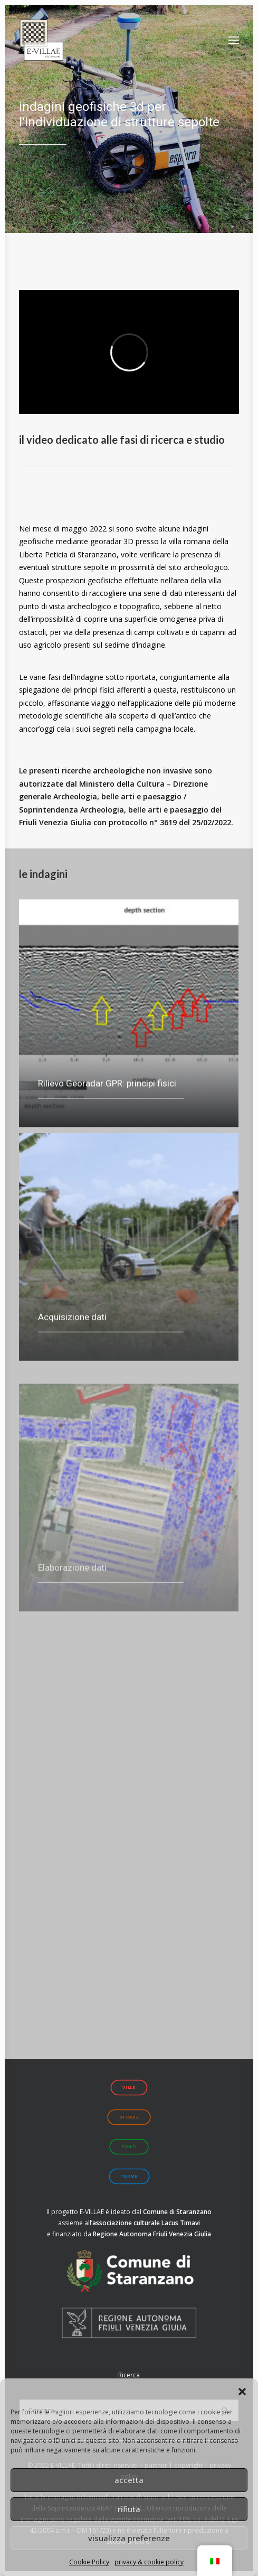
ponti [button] (129, 2146)
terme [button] (129, 2176)
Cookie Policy (89, 2562)
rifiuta (129, 2509)
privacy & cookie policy (149, 2562)
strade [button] (129, 2117)
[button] (242, 2391)
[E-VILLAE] (41, 40)
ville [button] (129, 2087)
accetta (129, 2480)
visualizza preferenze (129, 2538)
